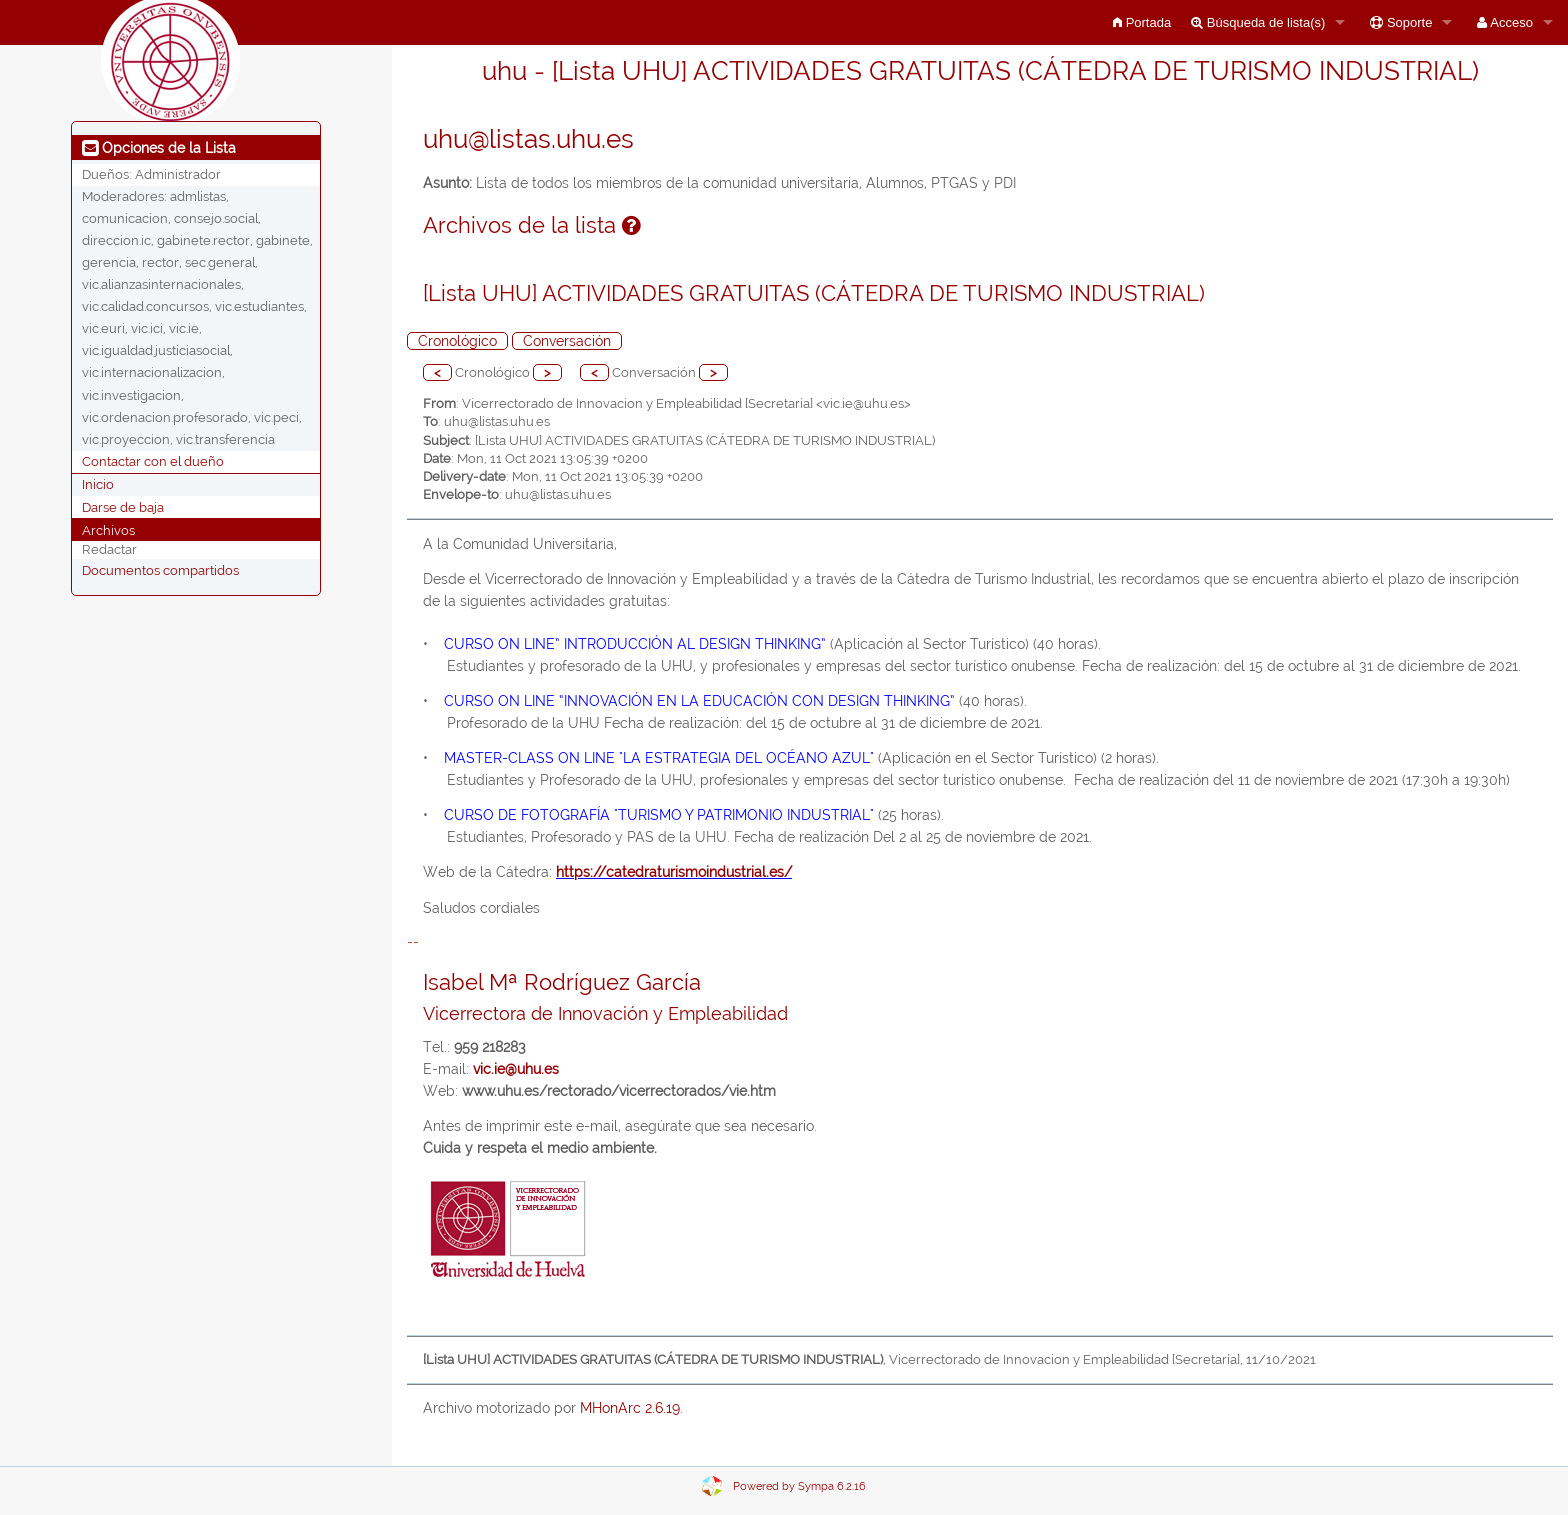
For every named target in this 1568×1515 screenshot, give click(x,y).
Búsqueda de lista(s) (1258, 22)
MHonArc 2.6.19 (630, 1408)
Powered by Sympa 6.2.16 (799, 1486)
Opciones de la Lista (159, 148)
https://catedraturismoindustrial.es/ (674, 872)
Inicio (98, 484)
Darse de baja (123, 506)
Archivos (108, 529)
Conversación (567, 341)
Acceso (1505, 22)
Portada (1142, 22)
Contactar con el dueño (153, 461)
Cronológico (457, 341)
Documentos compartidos (160, 569)
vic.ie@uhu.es (516, 1069)
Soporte (1401, 22)
